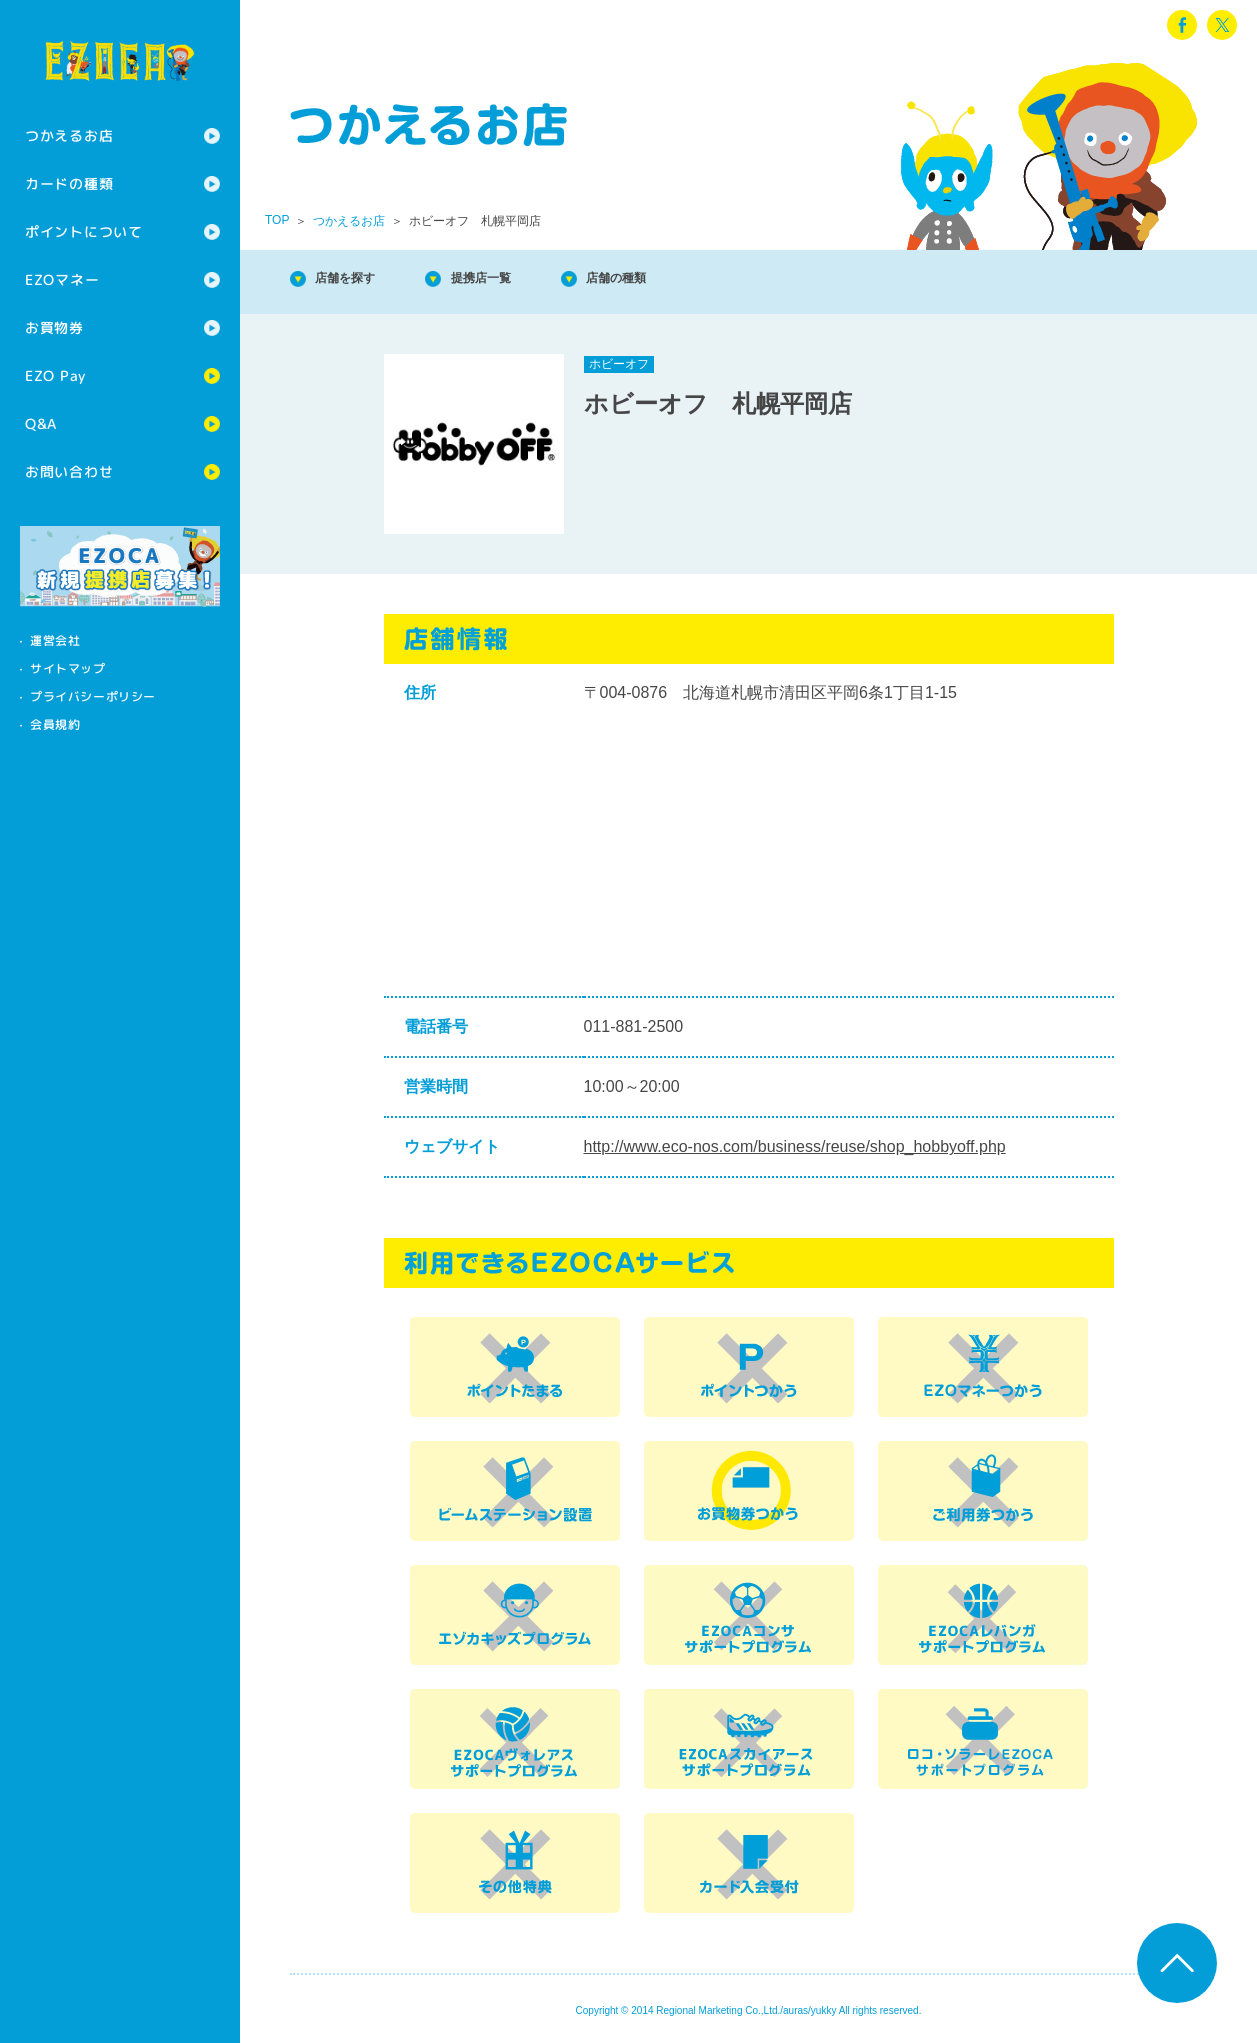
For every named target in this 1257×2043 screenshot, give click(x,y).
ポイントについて (84, 231)
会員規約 (55, 724)
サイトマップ (68, 668)
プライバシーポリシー (93, 696)
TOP (277, 220)
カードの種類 (69, 183)
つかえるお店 (69, 135)
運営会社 (55, 640)
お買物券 (54, 327)
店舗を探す (360, 279)
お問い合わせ (69, 471)
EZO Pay (55, 375)
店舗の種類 (680, 279)
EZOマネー (62, 279)
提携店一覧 (520, 279)
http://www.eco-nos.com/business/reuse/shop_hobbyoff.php (795, 1146)
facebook (1182, 25)
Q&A (41, 423)
